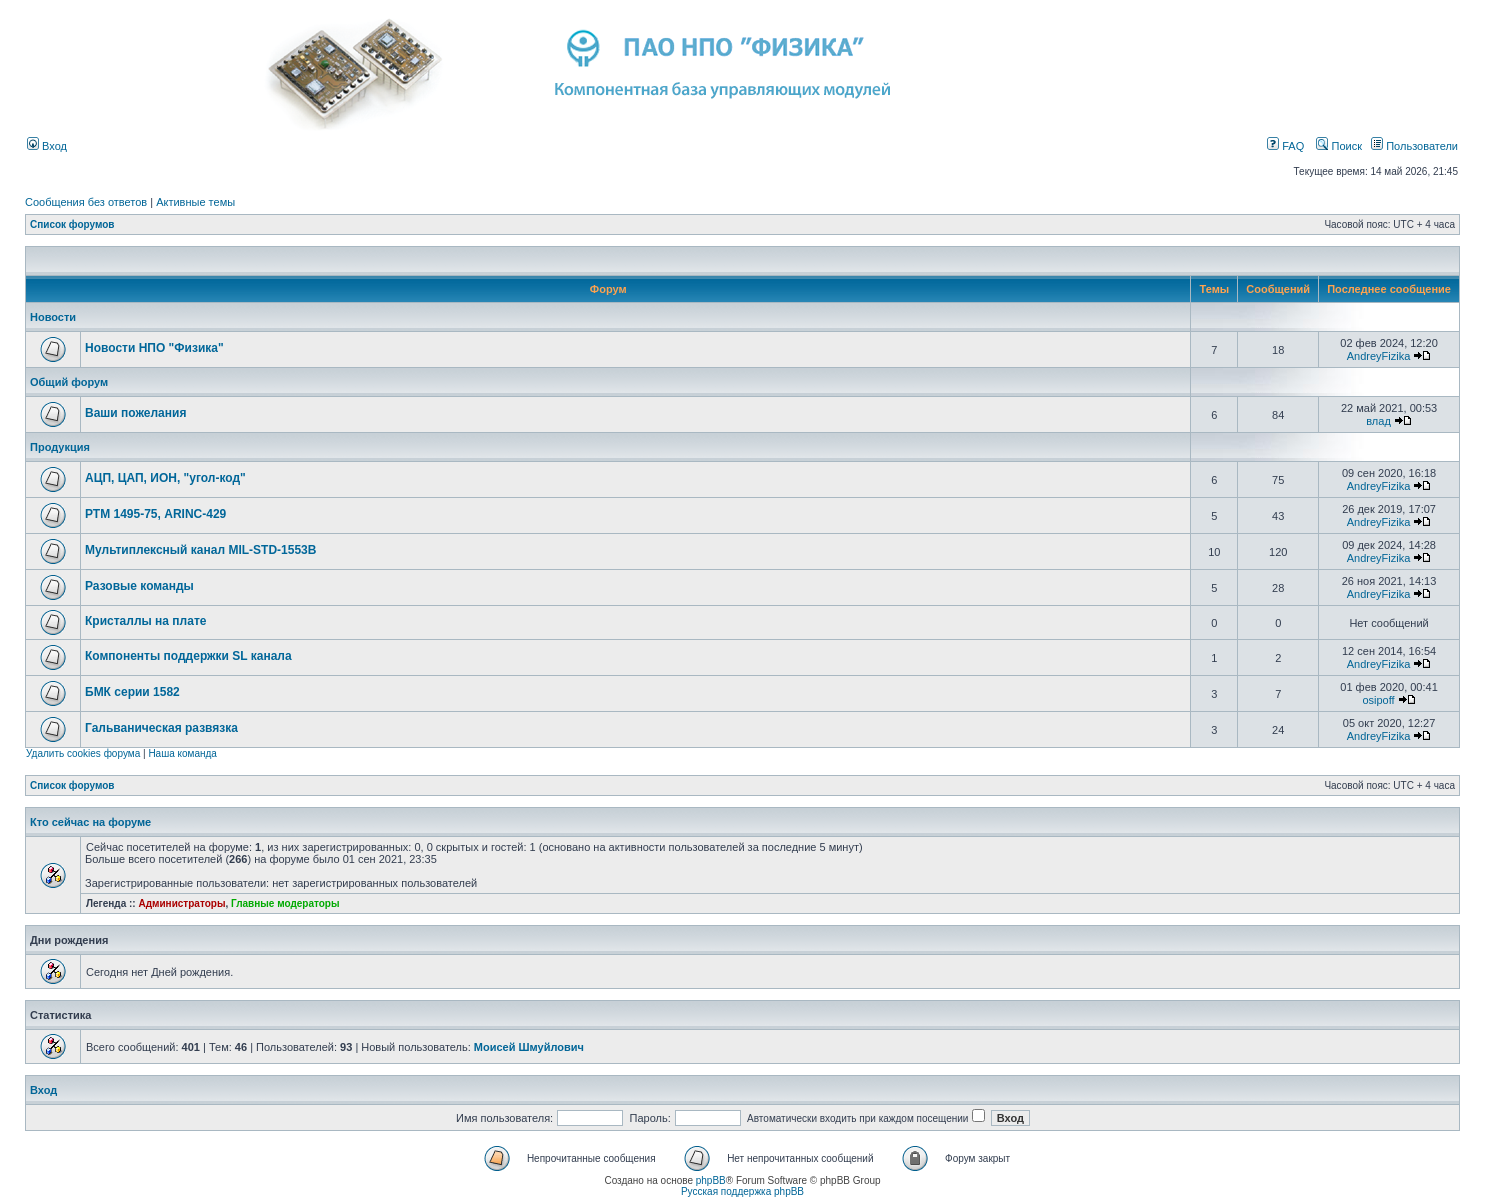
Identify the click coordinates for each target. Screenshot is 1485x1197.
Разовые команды (139, 586)
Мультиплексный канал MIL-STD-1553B (200, 550)
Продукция (60, 447)
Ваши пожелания (135, 413)
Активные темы (195, 202)
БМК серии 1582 (132, 692)
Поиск (1339, 146)
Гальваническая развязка (161, 728)
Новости (53, 317)
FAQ (1285, 146)
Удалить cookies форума (83, 753)
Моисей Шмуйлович (529, 1047)
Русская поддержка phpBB (742, 1191)
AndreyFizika (1379, 356)
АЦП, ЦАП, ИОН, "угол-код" (165, 478)
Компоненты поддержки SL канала (188, 656)
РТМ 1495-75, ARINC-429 (155, 514)
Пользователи (1414, 146)
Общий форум (69, 382)
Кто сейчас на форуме (90, 822)
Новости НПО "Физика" (154, 348)
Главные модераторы (285, 903)
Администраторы (181, 903)
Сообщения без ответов (86, 202)
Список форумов (72, 224)
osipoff (1378, 700)
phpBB (711, 1180)
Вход (47, 146)
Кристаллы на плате (145, 621)
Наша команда (182, 753)
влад (1378, 421)
